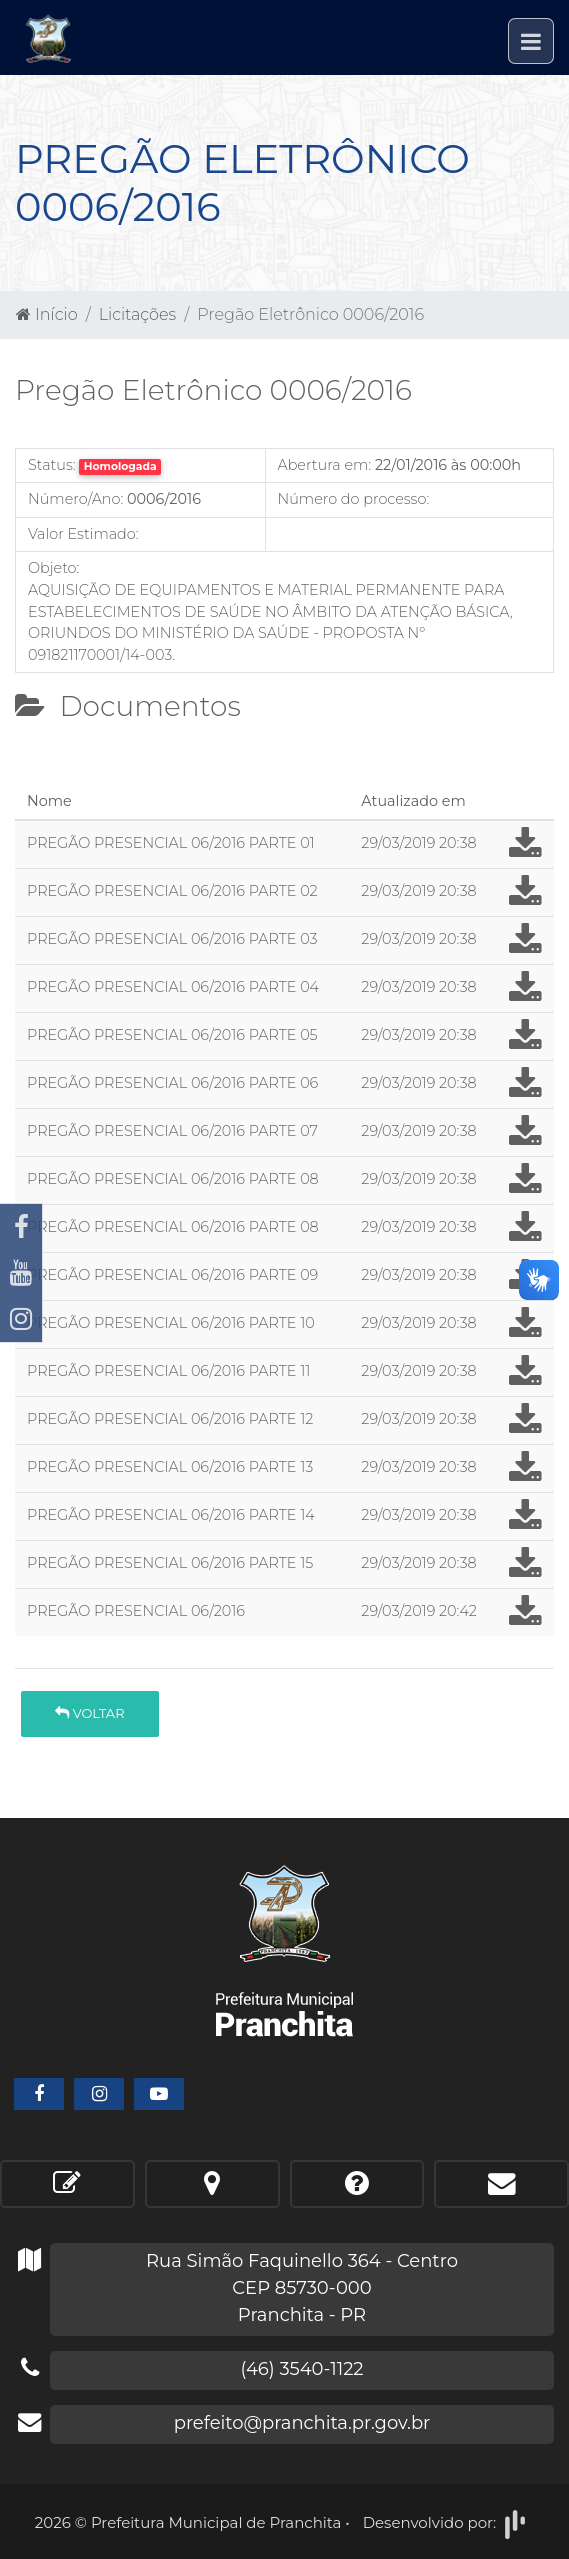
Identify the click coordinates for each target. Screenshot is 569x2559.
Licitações (137, 314)
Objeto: (53, 568)
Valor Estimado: (83, 534)
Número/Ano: (75, 499)
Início (47, 314)
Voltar (89, 1713)
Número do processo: (354, 499)
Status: (52, 465)
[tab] (31, 775)
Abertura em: (325, 465)
